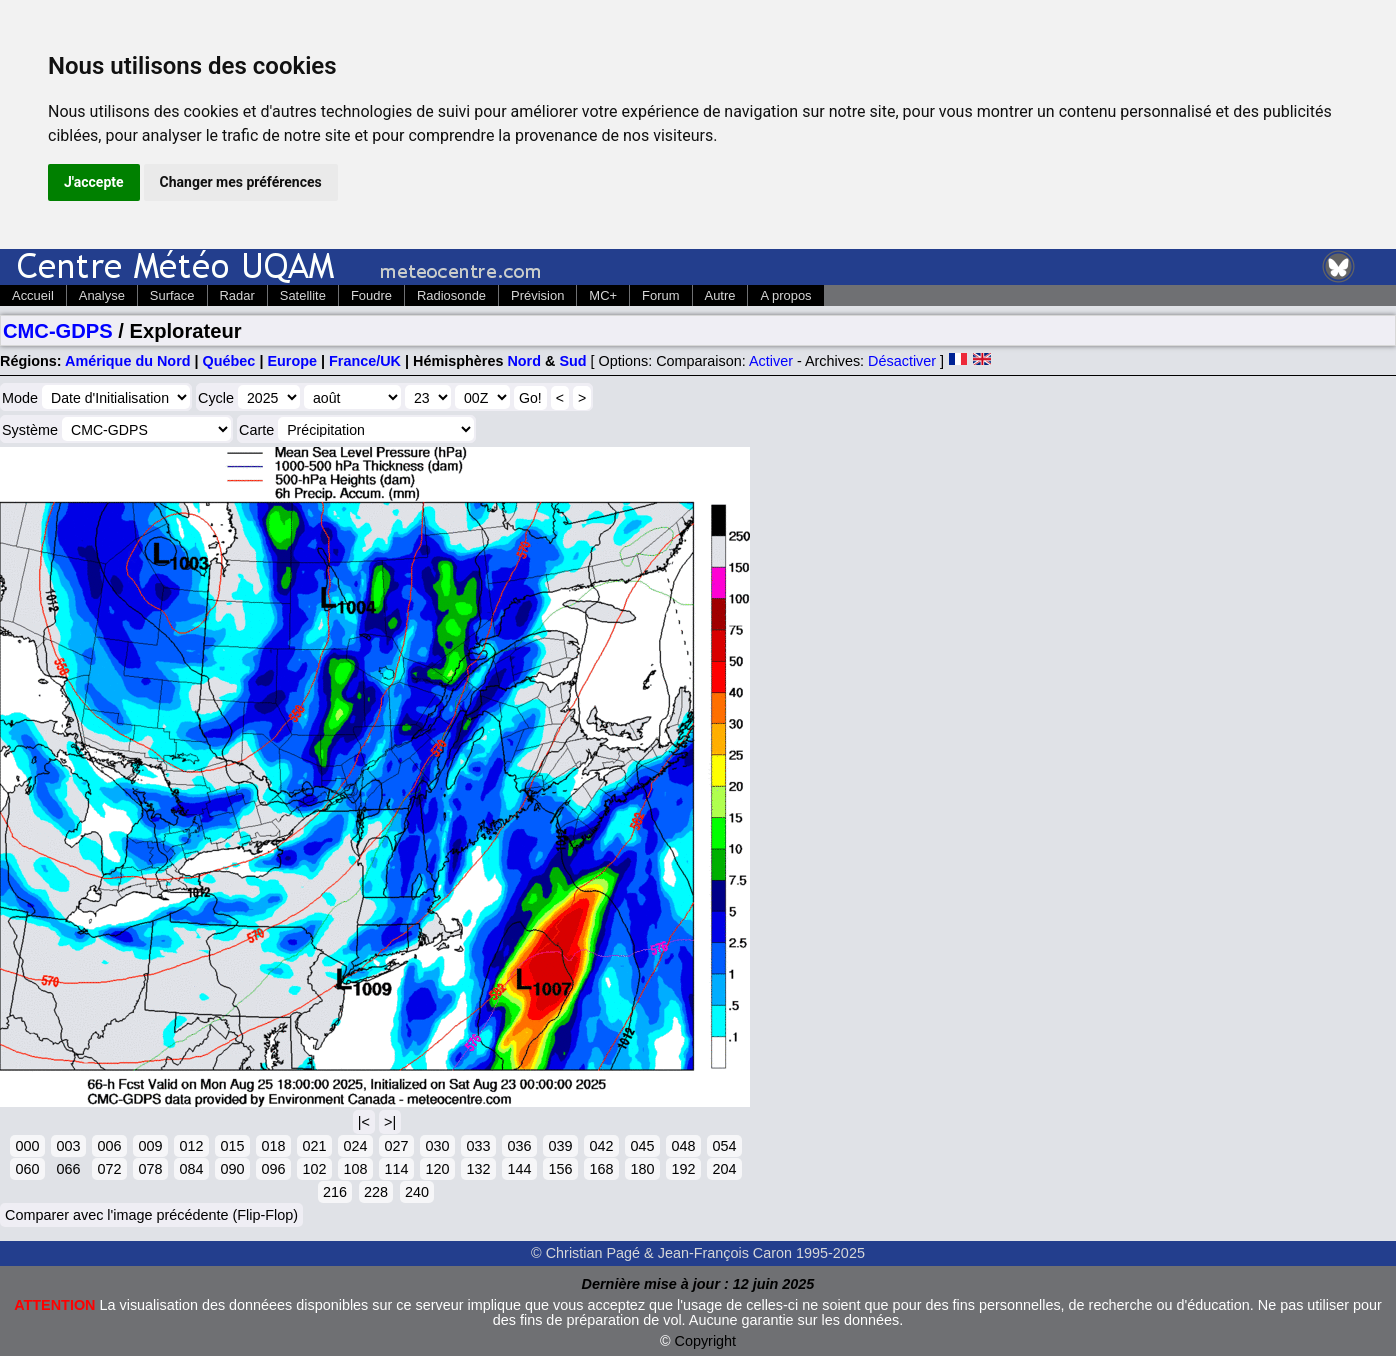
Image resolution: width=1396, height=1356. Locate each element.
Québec (229, 361)
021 (314, 1146)
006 (109, 1146)
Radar (237, 295)
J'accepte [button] (94, 182)
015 (232, 1146)
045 (642, 1146)
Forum (660, 295)
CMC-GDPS (58, 331)
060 (27, 1169)
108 (355, 1169)
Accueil (33, 295)
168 (601, 1169)
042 (601, 1146)
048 (683, 1146)
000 (27, 1146)
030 (437, 1146)
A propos (785, 295)
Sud (572, 361)
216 (335, 1192)
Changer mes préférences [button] (241, 182)
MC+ (603, 295)
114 (396, 1169)
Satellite (303, 295)
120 (437, 1169)
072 (109, 1169)
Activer (771, 361)
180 (642, 1169)
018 (273, 1146)
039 (560, 1146)
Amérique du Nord (128, 361)
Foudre (371, 295)
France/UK (365, 361)
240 (417, 1192)
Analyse (102, 295)
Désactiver (902, 361)
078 (150, 1169)
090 (232, 1169)
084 (191, 1169)
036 (519, 1146)
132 (478, 1169)
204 (724, 1169)
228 (376, 1192)
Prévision (537, 295)
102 (314, 1169)
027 (396, 1146)
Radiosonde (451, 295)
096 (273, 1169)
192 (683, 1169)
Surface (172, 295)
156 (560, 1169)
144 (519, 1169)
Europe (292, 361)
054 (724, 1146)
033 (478, 1146)
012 (191, 1146)
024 (355, 1146)
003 (68, 1146)
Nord (524, 361)
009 (150, 1146)
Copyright (706, 1341)
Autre (720, 295)
